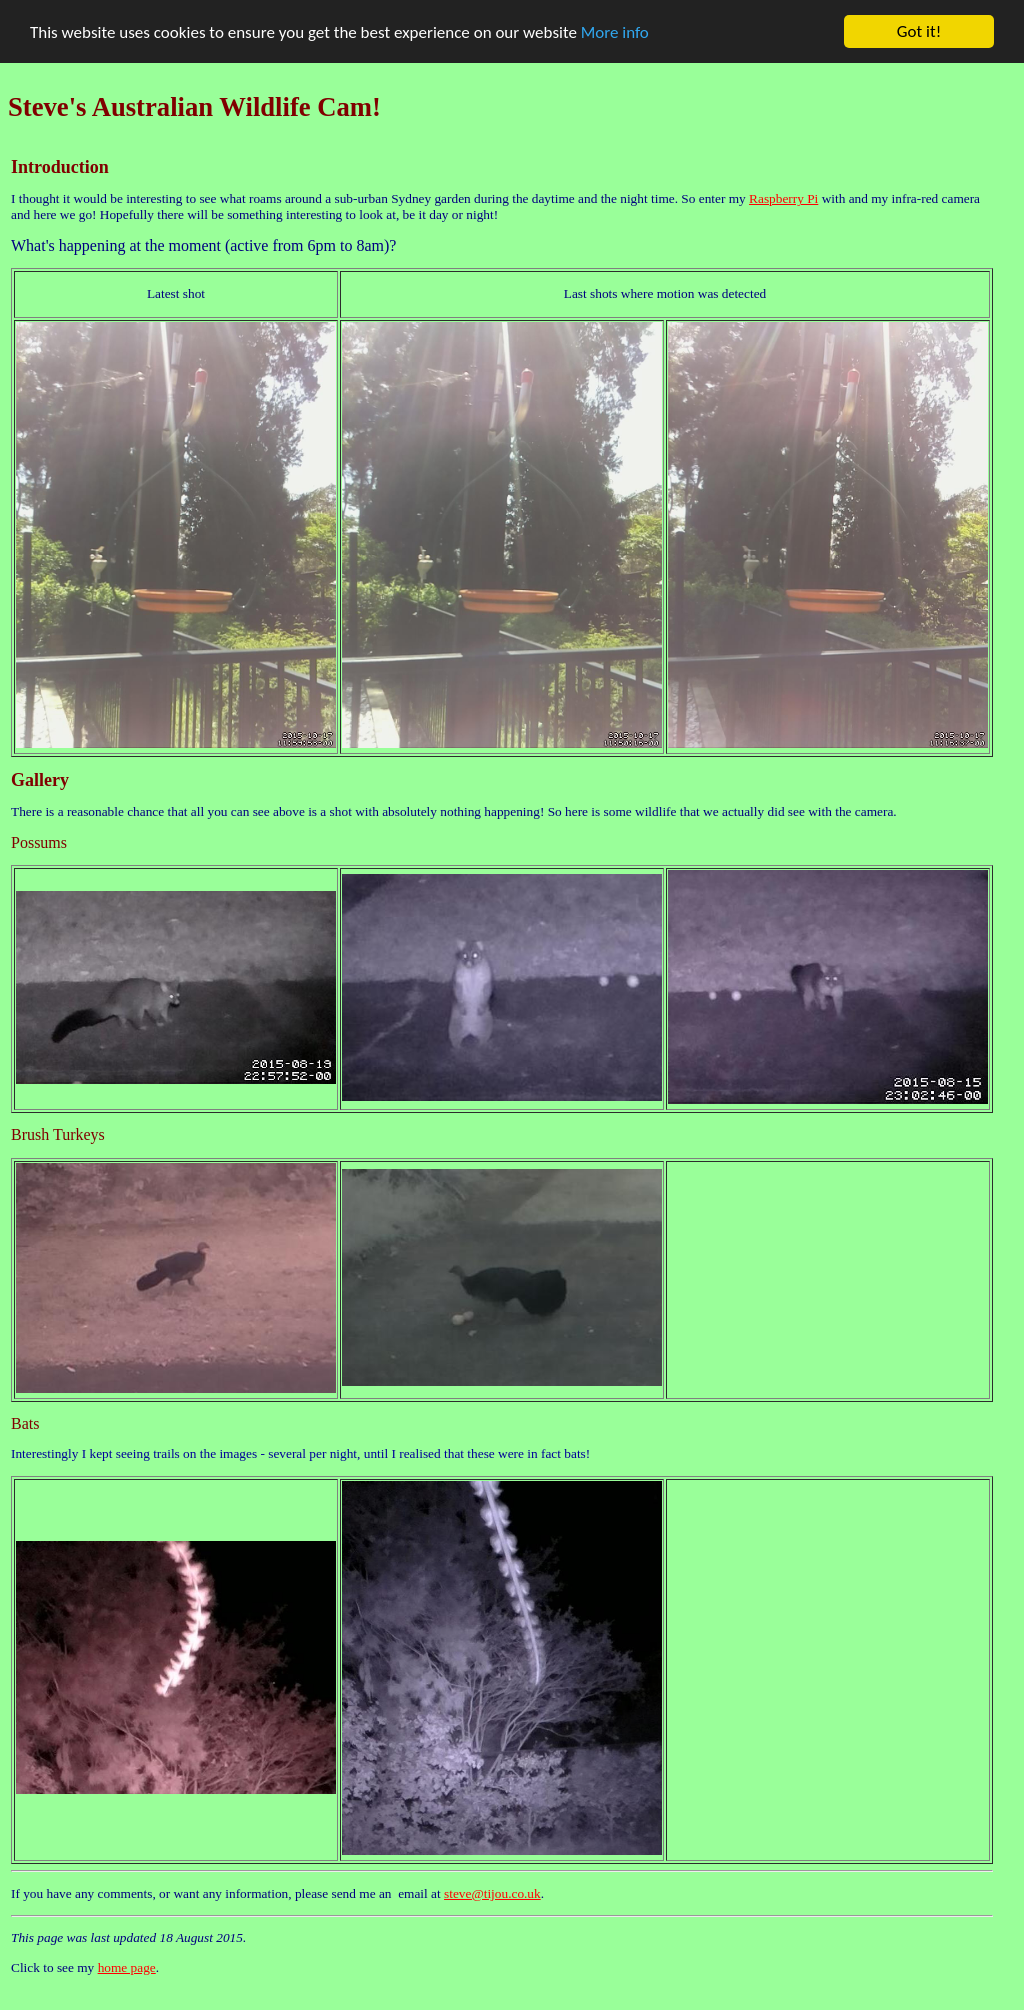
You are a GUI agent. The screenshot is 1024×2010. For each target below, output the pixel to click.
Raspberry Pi (783, 198)
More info (615, 31)
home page (127, 1967)
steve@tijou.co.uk (492, 1893)
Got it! (919, 31)
